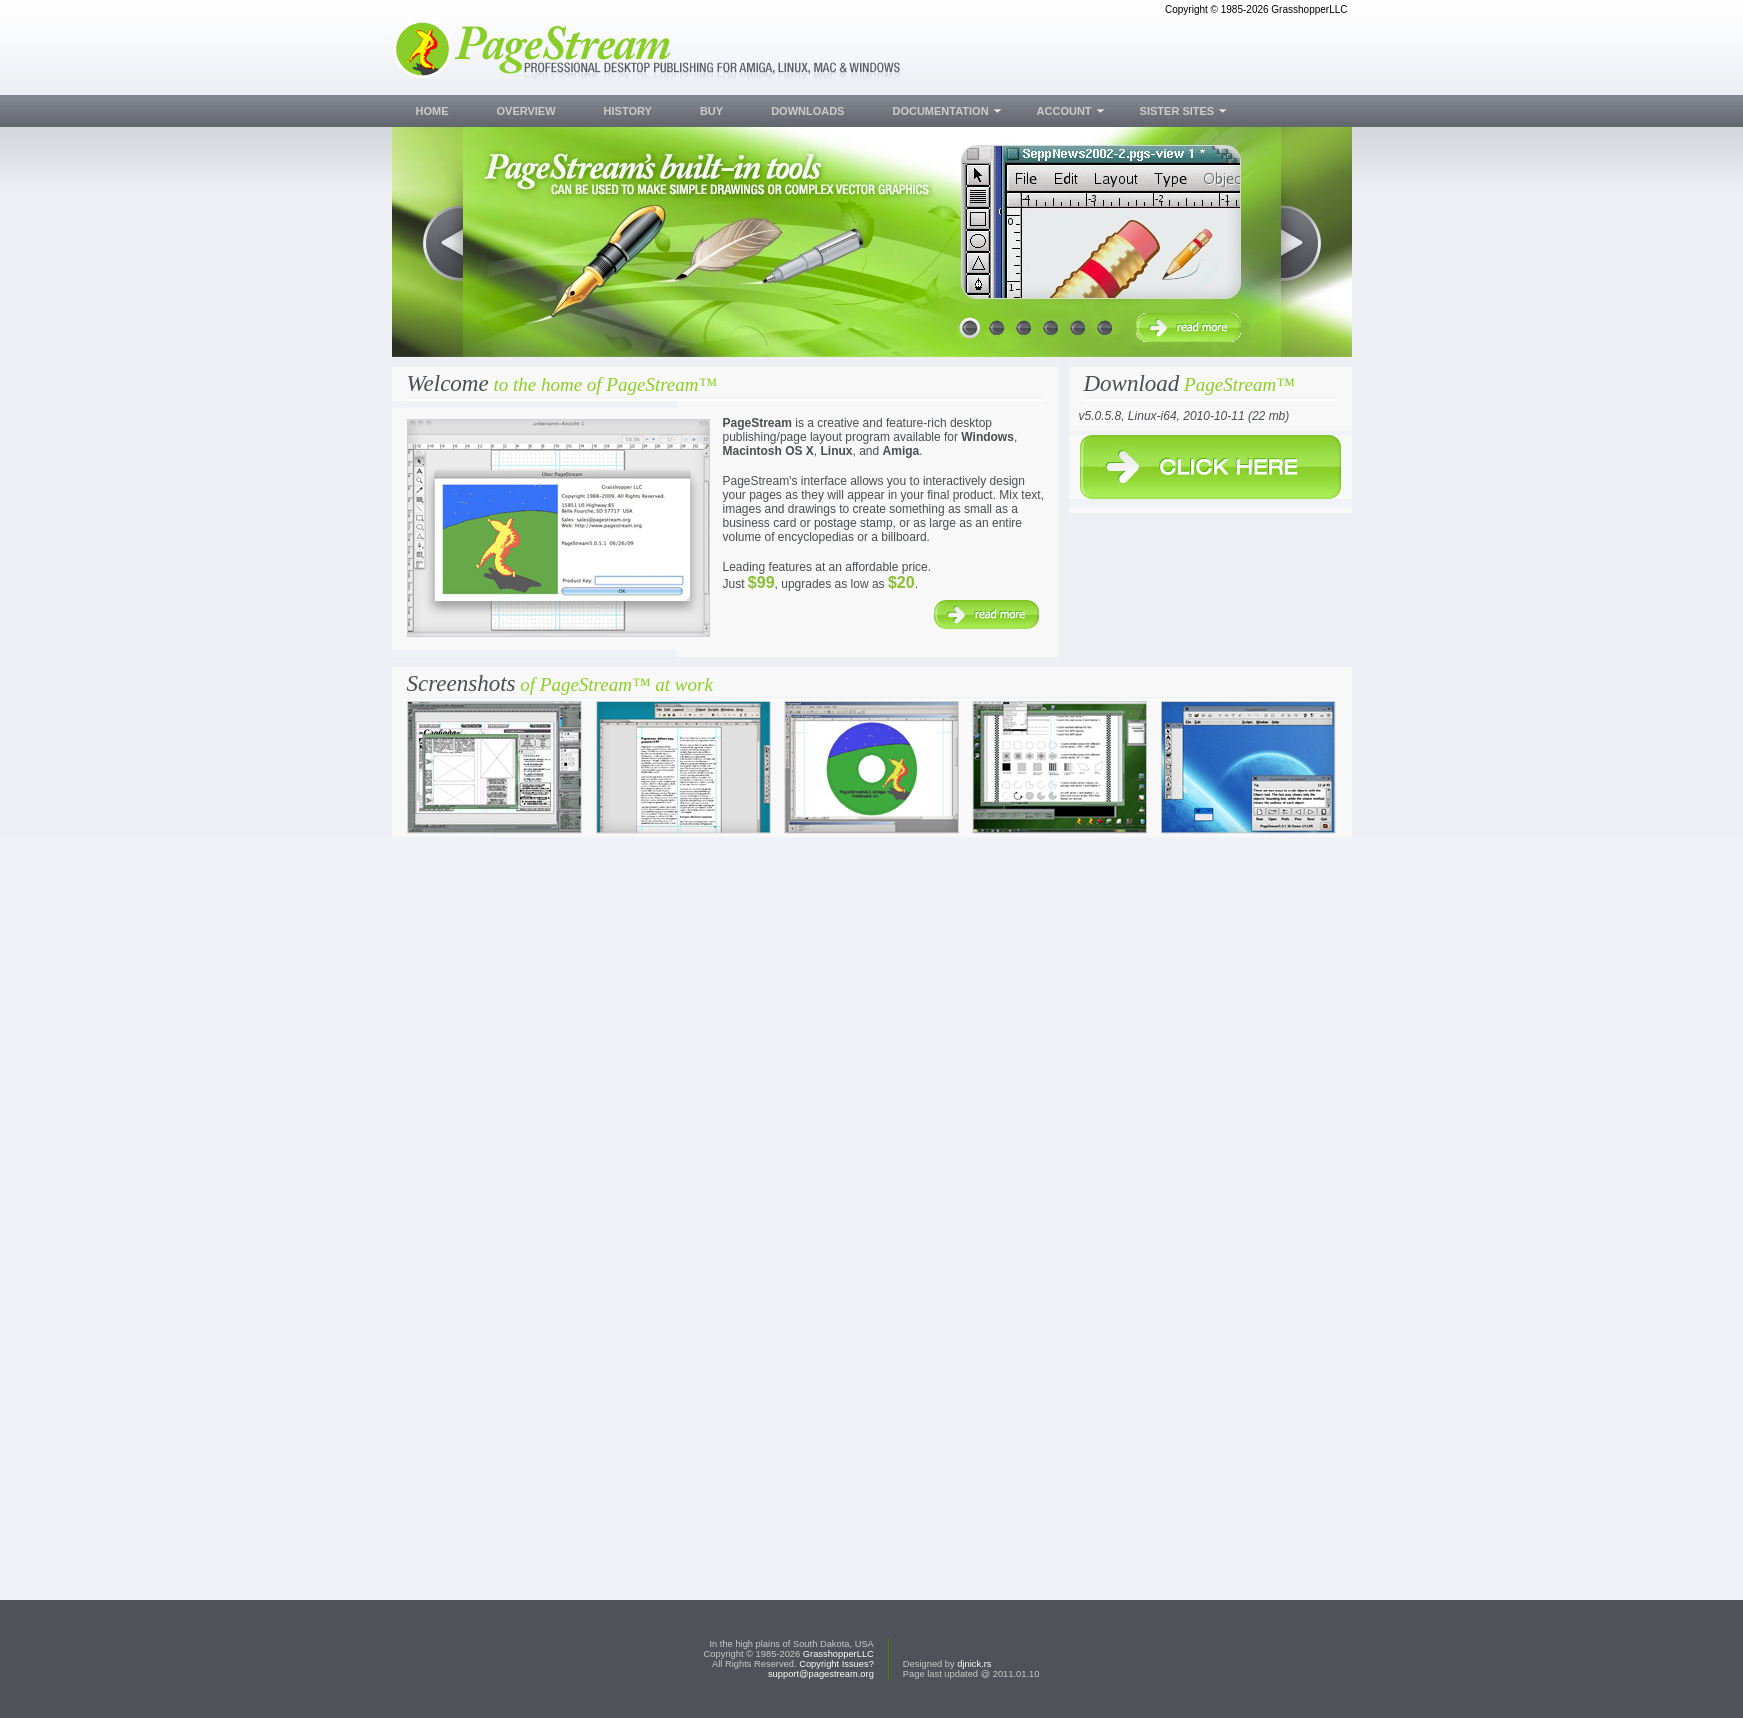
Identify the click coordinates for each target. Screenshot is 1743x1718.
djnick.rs (974, 1664)
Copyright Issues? (836, 1664)
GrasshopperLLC (838, 1654)
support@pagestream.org (821, 1674)
